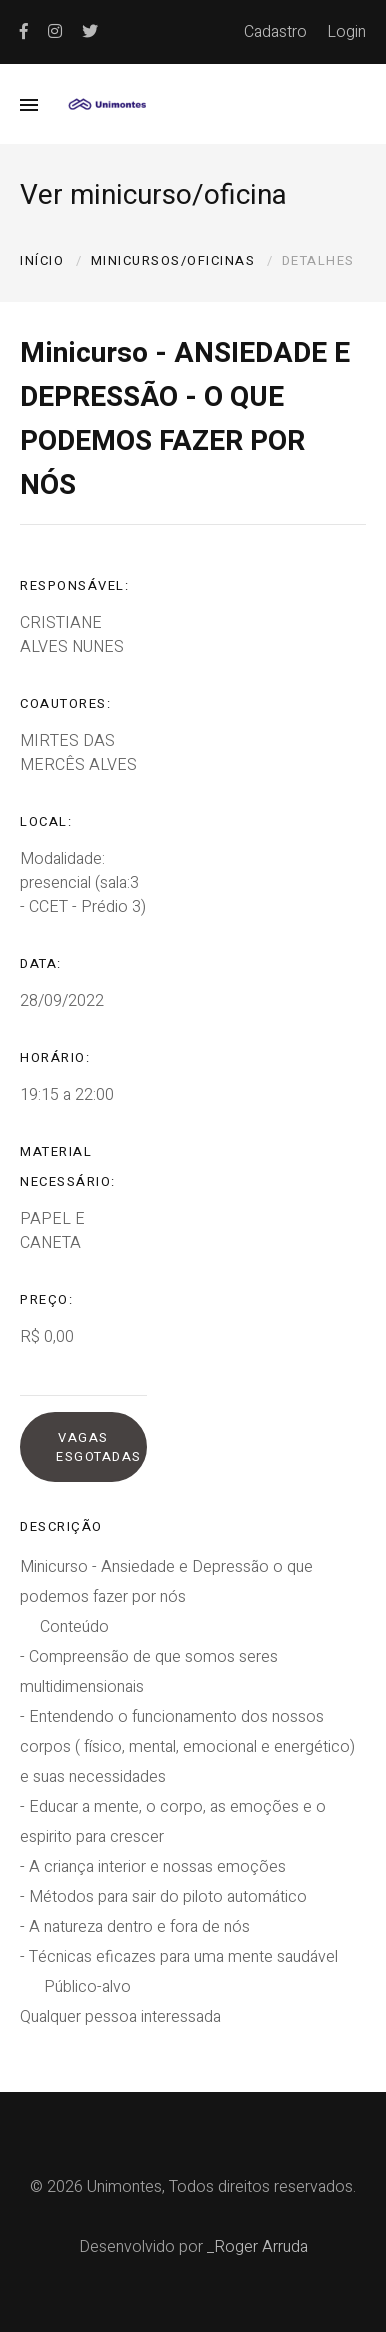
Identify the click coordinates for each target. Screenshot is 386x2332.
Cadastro (275, 32)
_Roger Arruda (257, 2247)
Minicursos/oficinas (173, 260)
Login (346, 32)
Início (42, 260)
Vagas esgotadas (99, 1447)
